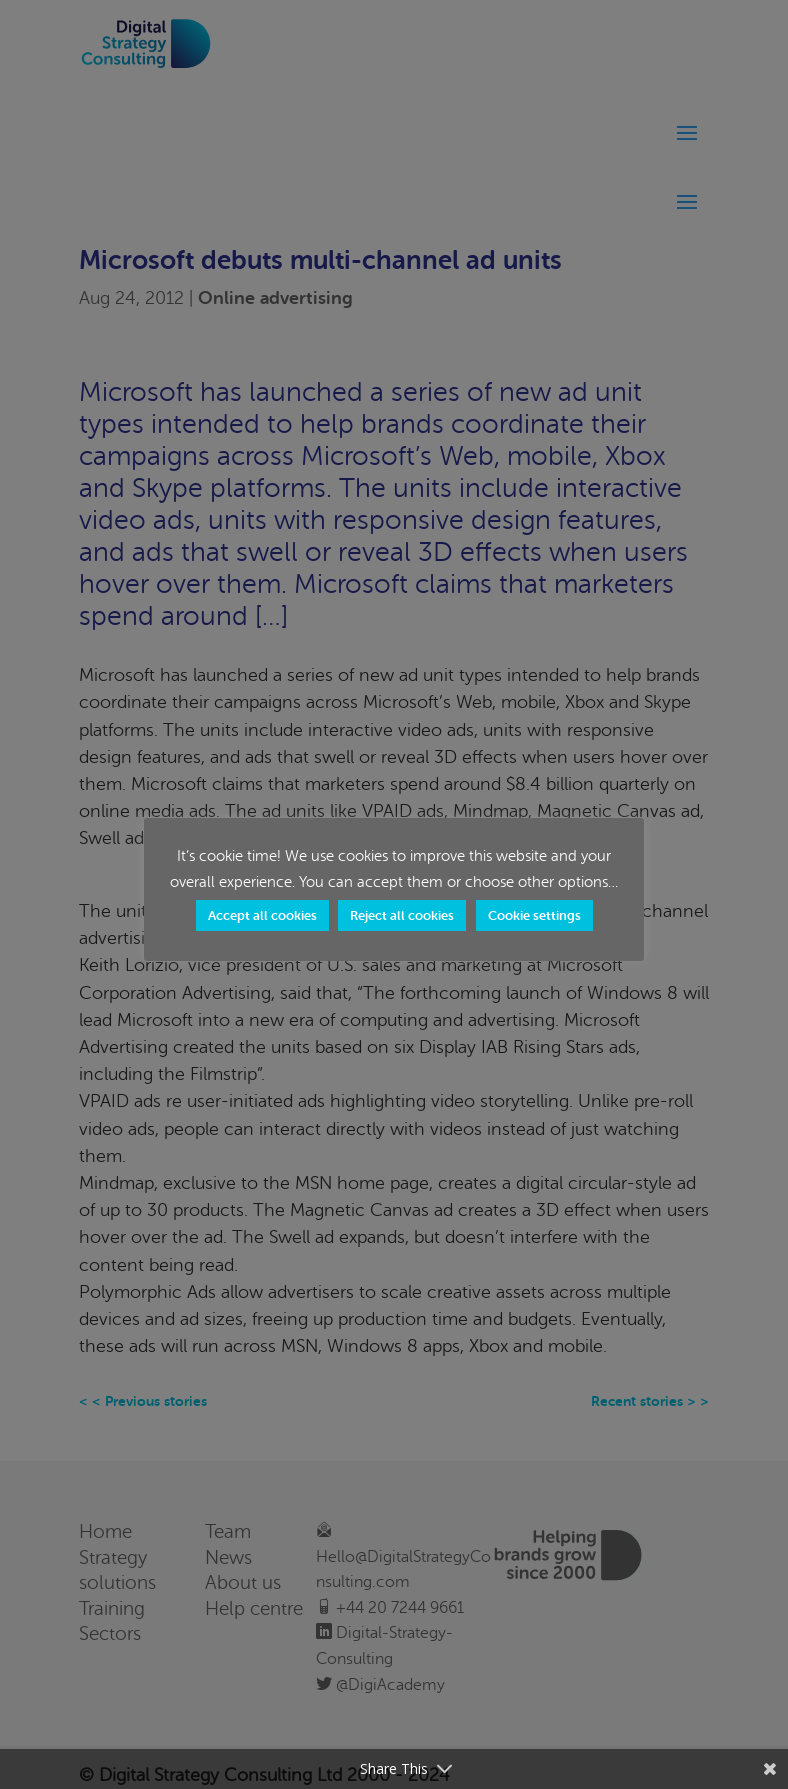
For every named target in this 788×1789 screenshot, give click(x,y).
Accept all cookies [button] (262, 915)
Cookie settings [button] (534, 915)
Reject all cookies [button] (402, 915)
